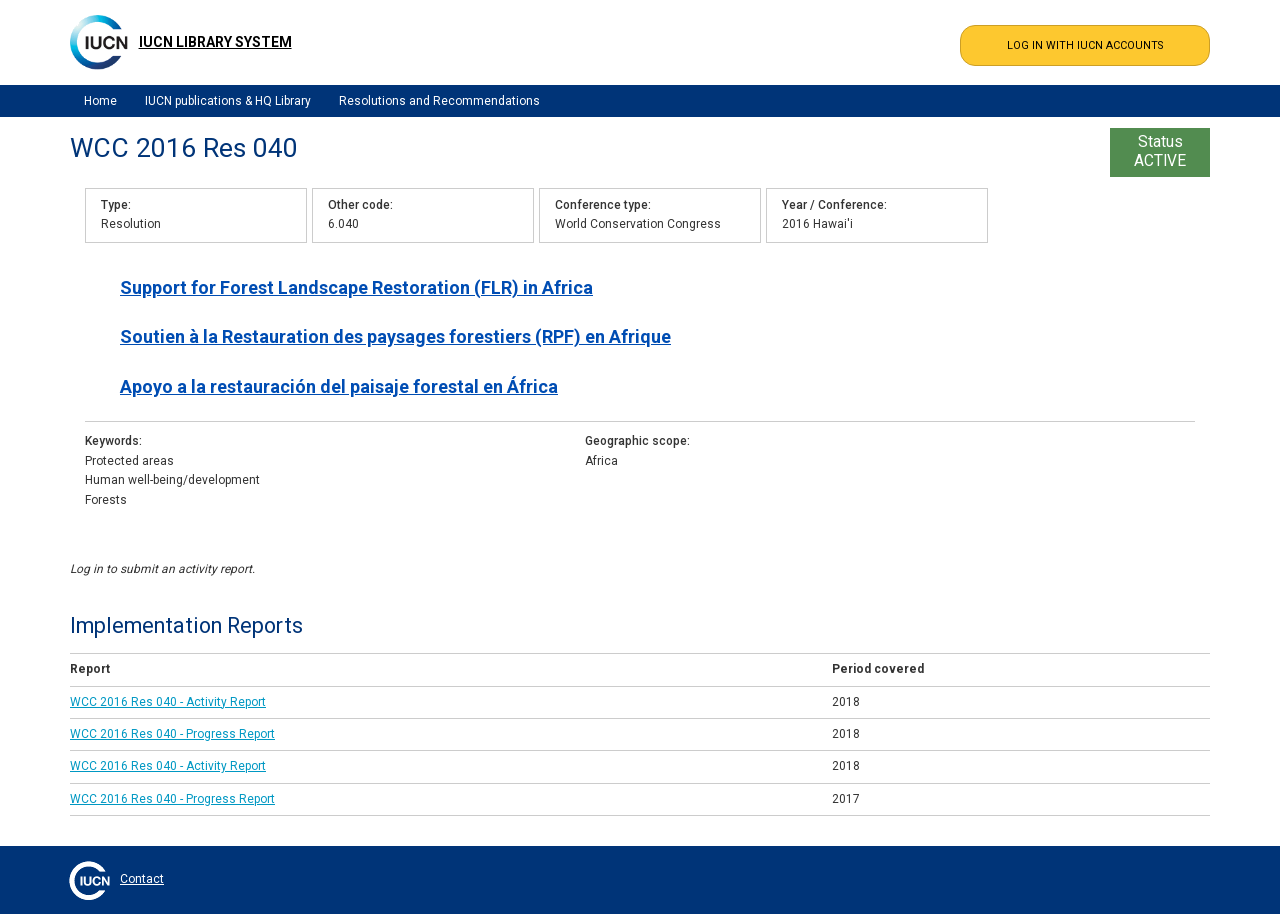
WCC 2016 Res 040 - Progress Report (172, 734)
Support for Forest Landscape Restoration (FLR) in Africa (356, 287)
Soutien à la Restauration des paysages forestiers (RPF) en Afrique (395, 336)
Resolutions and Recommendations (439, 101)
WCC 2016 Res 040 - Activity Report (168, 702)
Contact (142, 879)
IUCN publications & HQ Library (228, 101)
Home (100, 101)
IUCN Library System (215, 42)
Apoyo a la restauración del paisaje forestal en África (339, 386)
